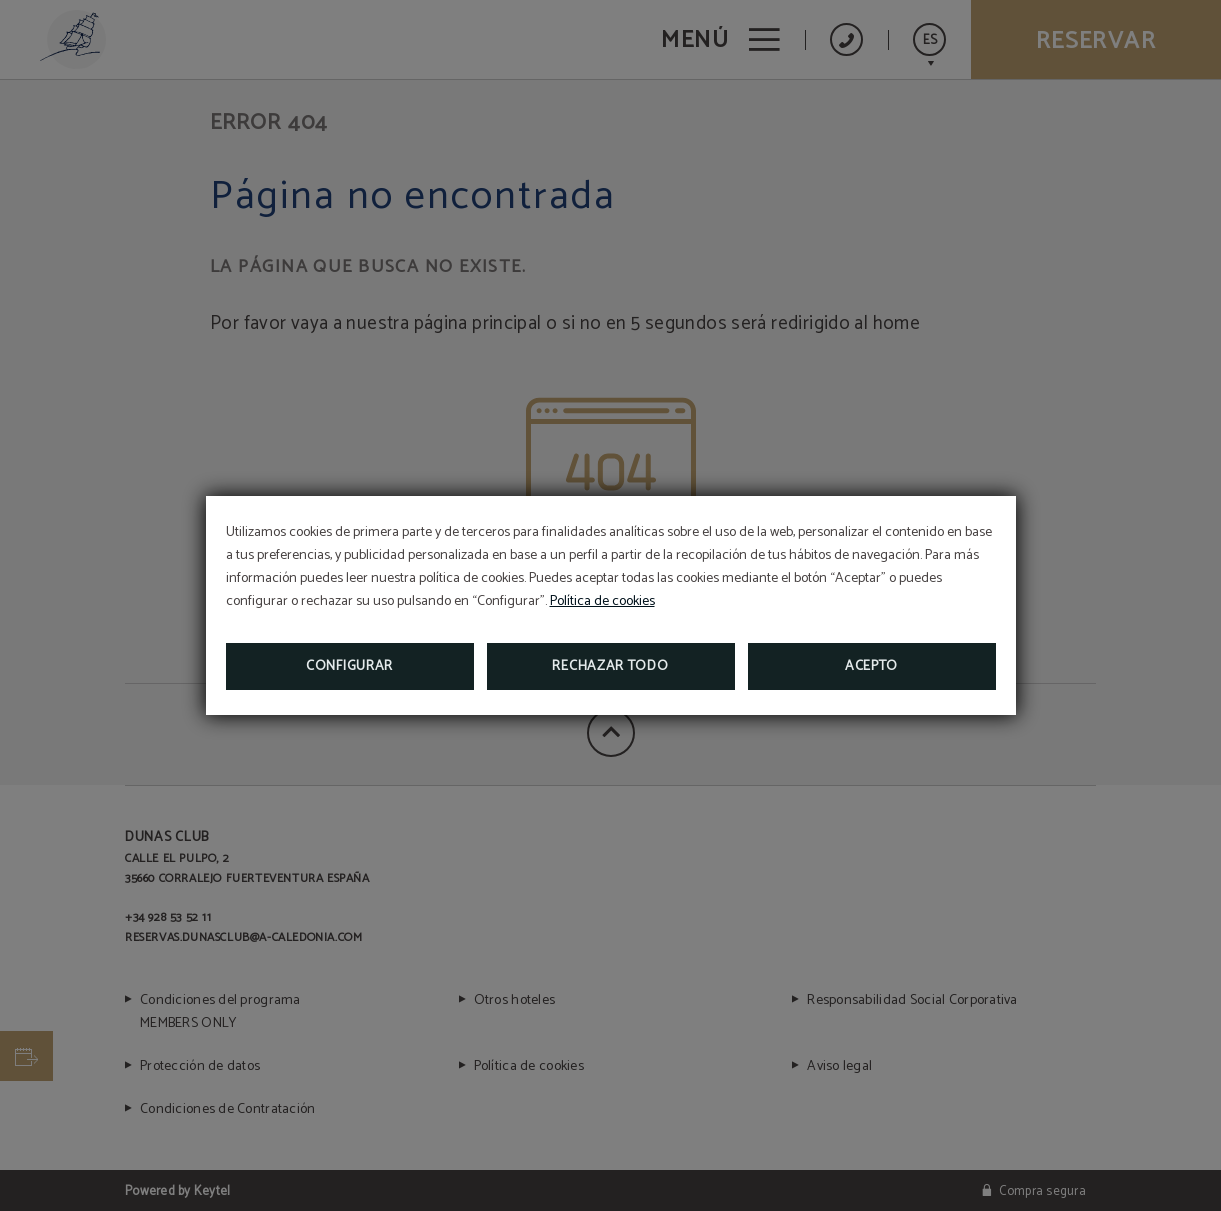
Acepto (871, 666)
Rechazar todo (610, 666)
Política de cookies (602, 601)
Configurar (349, 666)
